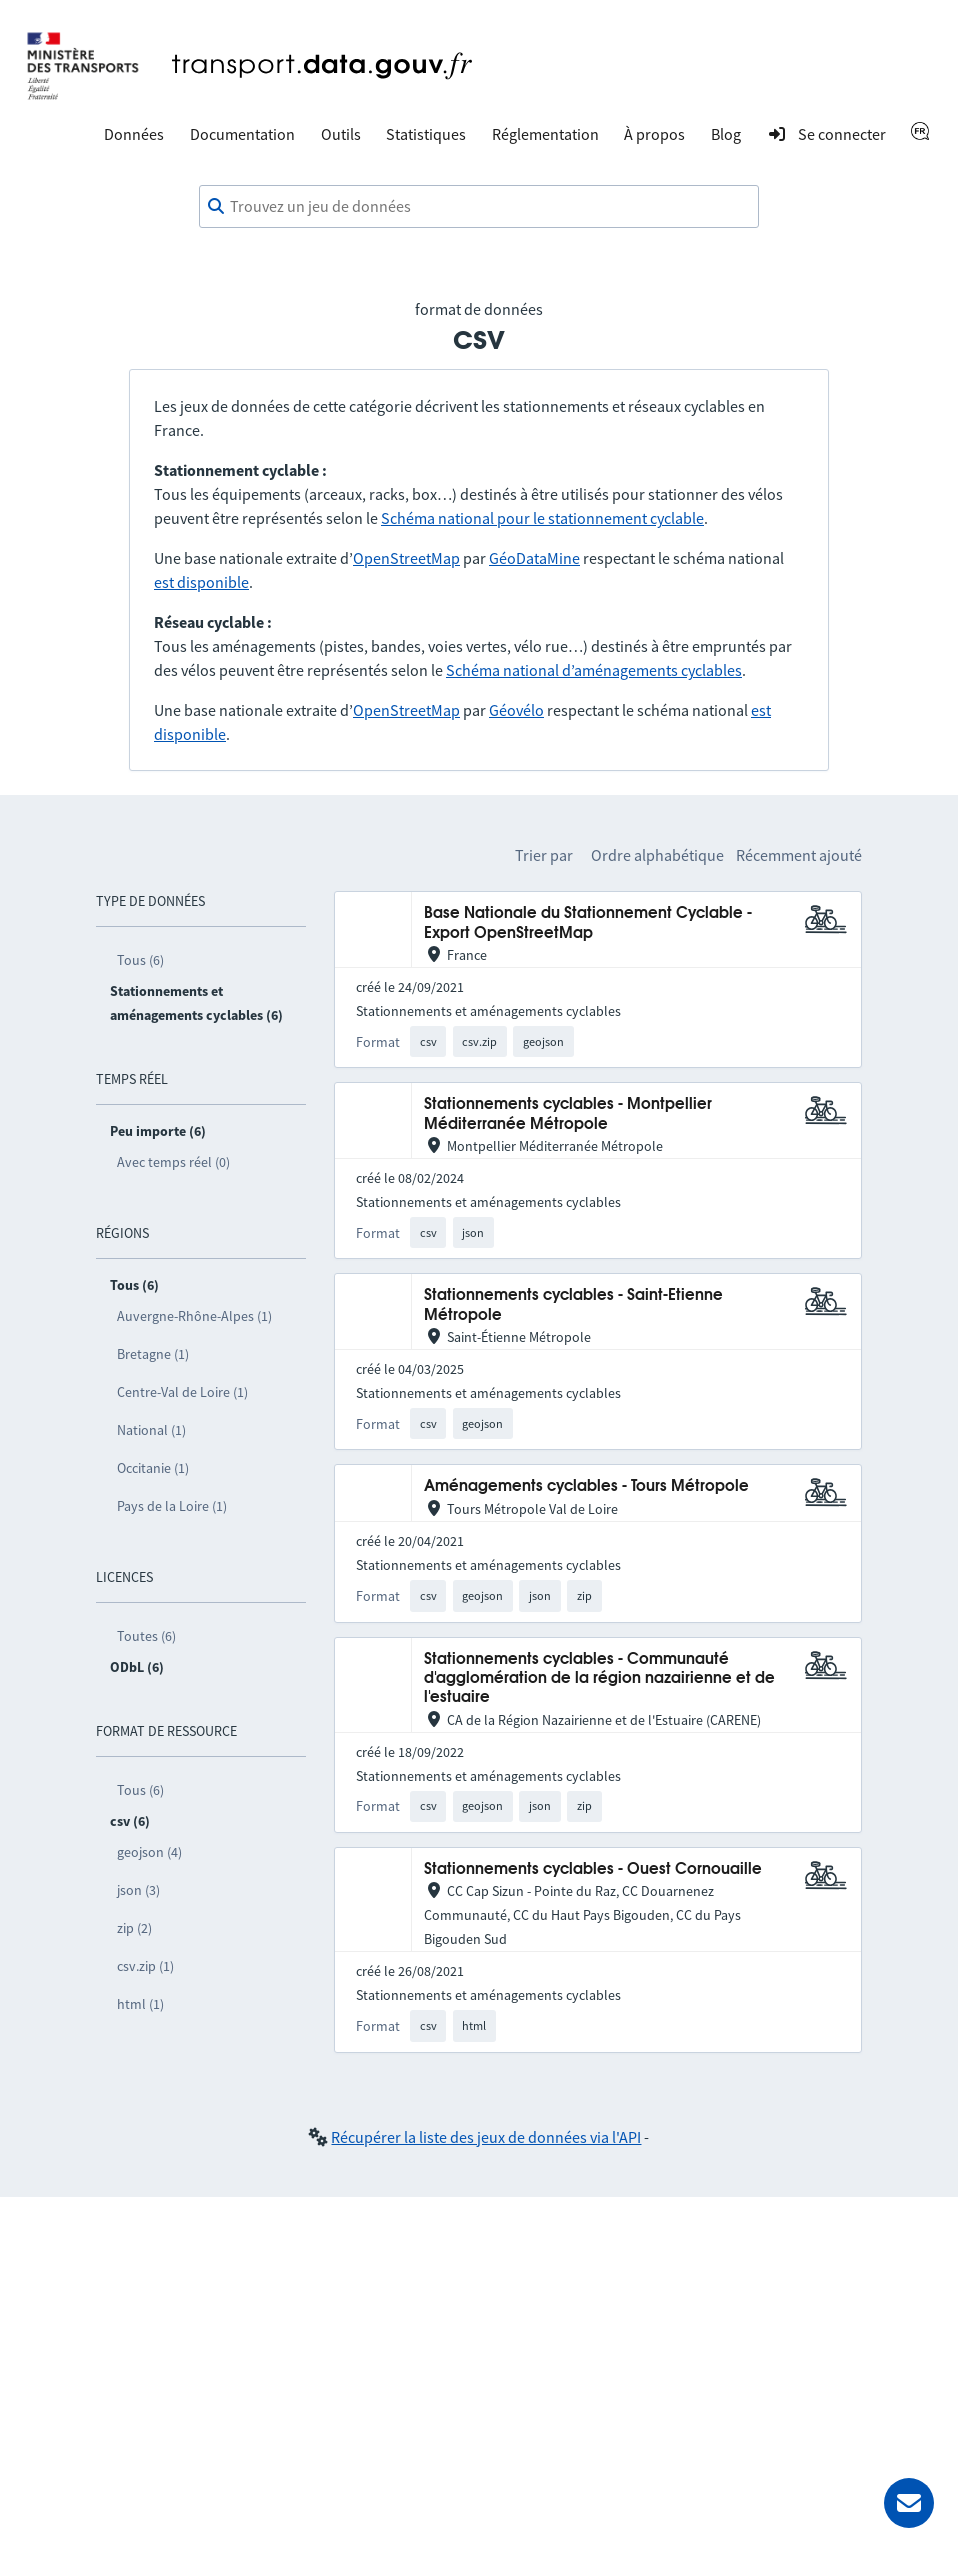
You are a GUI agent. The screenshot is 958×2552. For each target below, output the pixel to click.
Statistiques (426, 134)
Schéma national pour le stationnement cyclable (542, 518)
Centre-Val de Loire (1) (182, 1392)
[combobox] (479, 207)
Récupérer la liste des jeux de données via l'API (486, 2137)
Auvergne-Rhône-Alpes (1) (194, 1316)
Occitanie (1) (153, 1468)
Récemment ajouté (799, 855)
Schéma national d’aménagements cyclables (594, 670)
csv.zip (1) (145, 1966)
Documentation (242, 134)
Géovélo (516, 710)
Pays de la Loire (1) (172, 1506)
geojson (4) (149, 1852)
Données (134, 134)
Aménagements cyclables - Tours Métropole (586, 1486)
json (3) (138, 1890)
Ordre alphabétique (657, 855)
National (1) (151, 1430)
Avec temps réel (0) (173, 1162)
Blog (726, 134)
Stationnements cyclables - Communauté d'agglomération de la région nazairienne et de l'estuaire (599, 1679)
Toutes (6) (146, 1636)
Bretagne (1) (153, 1354)
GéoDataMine (534, 558)
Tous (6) (140, 960)
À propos (654, 134)
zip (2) (134, 1928)
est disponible (201, 582)
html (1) (140, 2004)
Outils (341, 134)
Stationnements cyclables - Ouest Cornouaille (593, 1869)
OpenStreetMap (406, 558)
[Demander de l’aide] (909, 2503)
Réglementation (545, 134)
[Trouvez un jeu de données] (479, 207)
